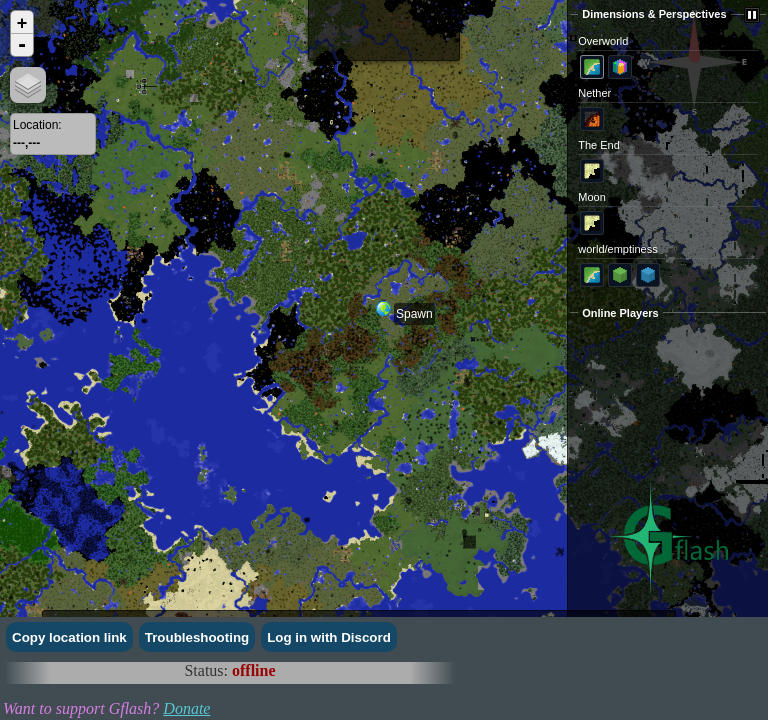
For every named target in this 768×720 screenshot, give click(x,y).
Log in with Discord (329, 637)
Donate (186, 708)
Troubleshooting (197, 637)
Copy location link (69, 637)
